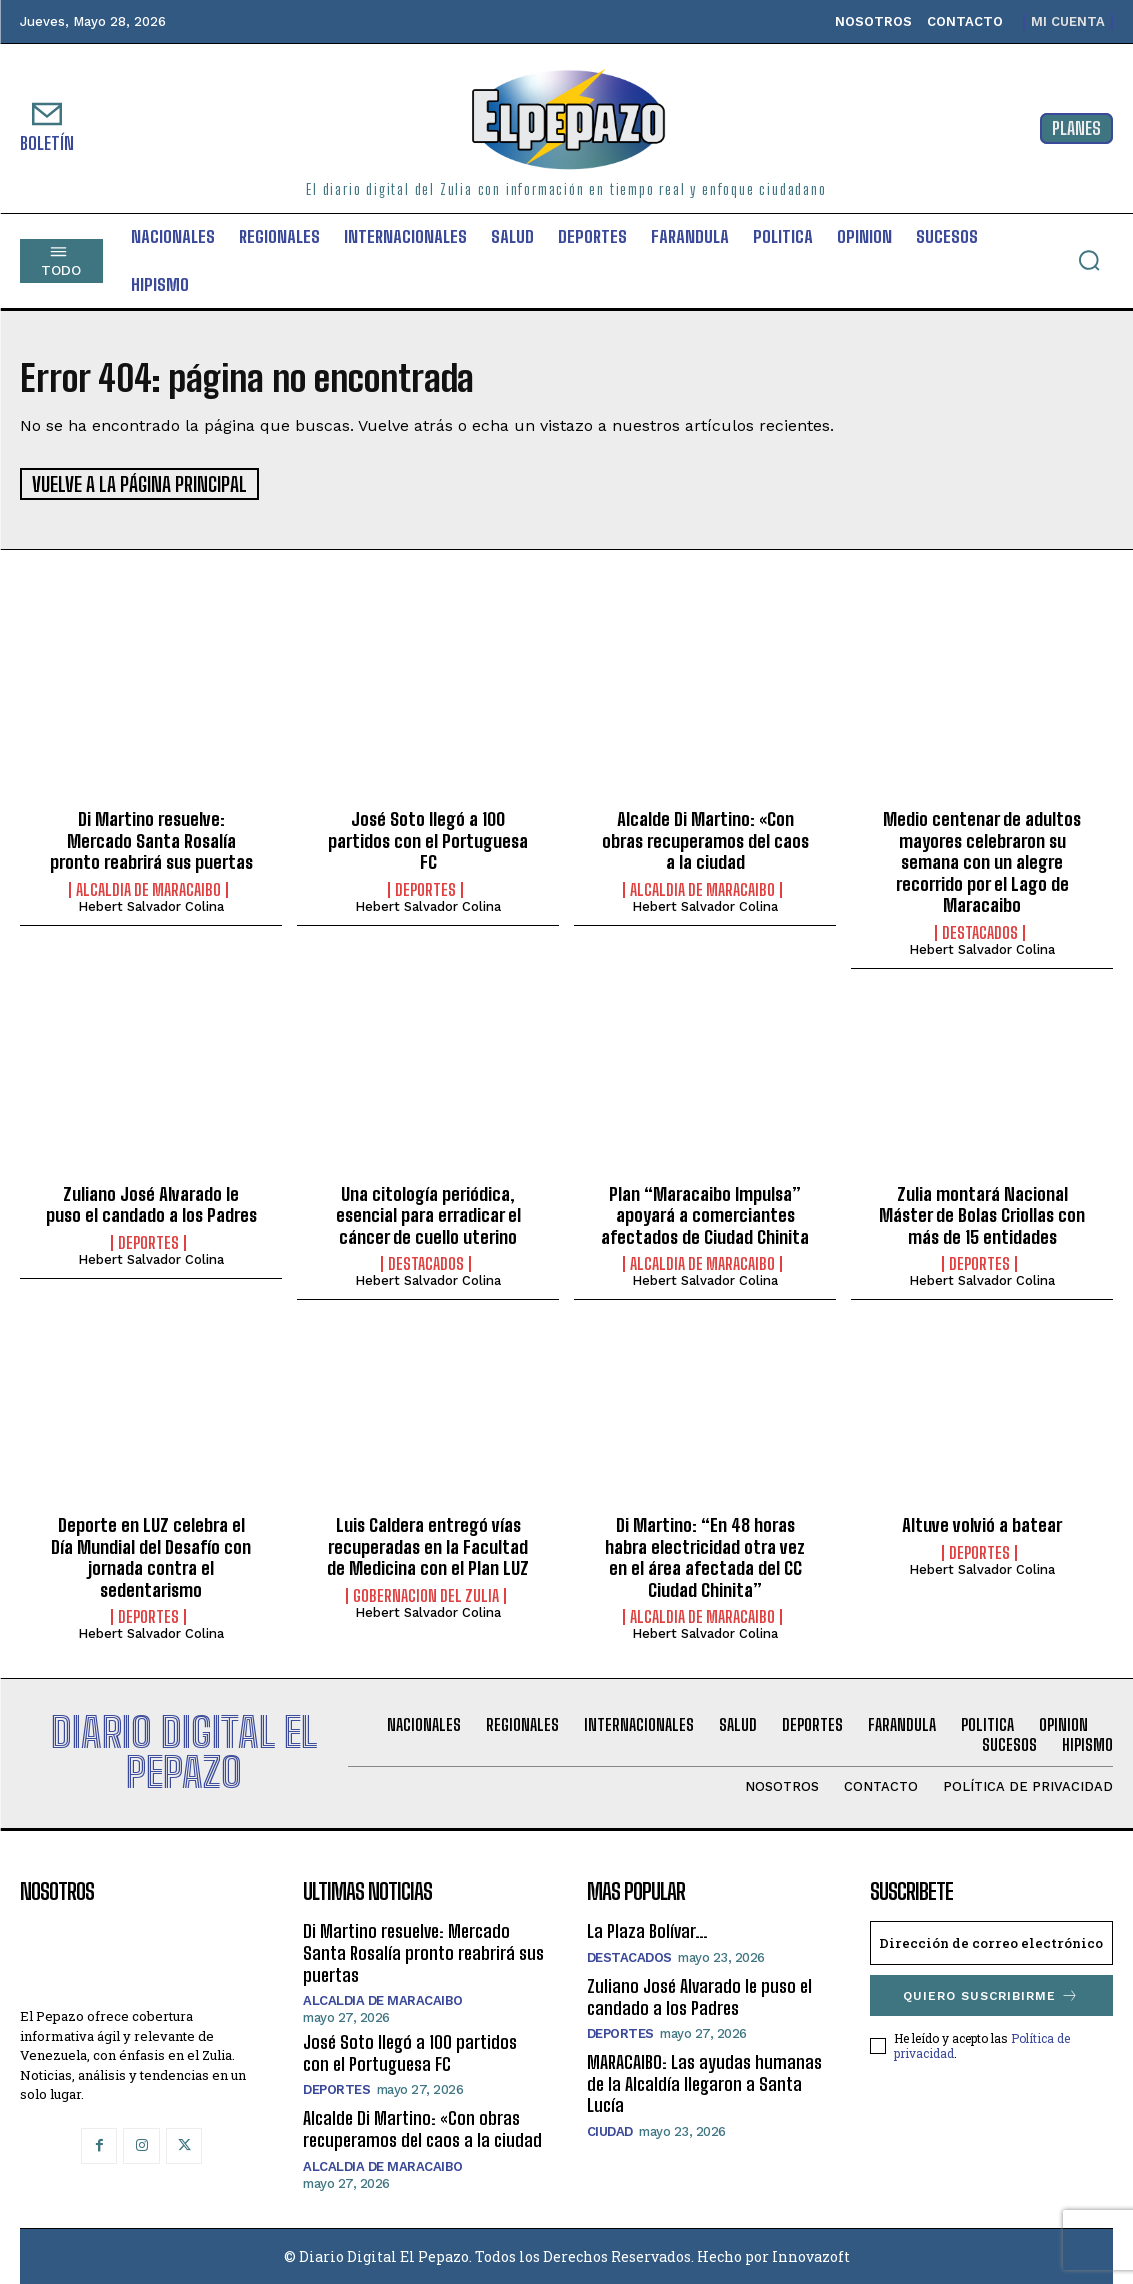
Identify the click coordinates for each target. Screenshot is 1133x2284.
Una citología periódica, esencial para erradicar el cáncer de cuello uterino (428, 1213)
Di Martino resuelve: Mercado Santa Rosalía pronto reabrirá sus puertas (151, 838)
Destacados (980, 931)
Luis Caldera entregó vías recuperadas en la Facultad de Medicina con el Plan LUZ (428, 1544)
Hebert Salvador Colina (151, 904)
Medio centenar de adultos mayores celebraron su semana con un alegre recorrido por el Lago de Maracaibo (982, 860)
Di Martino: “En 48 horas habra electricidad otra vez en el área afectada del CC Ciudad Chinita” (705, 1555)
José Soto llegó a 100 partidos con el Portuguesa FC (428, 838)
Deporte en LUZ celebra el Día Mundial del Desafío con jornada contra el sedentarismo (151, 1555)
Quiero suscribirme (991, 1994)
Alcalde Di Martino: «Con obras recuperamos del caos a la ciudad (705, 838)
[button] (1089, 260)
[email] (991, 1942)
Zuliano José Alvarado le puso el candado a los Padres (151, 1203)
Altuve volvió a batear (982, 1523)
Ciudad (610, 2129)
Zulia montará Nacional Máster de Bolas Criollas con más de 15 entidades (982, 1213)
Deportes (425, 888)
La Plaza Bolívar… (647, 1930)
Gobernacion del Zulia (426, 1594)
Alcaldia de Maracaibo (148, 888)
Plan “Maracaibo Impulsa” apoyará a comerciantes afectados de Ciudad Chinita (705, 1213)
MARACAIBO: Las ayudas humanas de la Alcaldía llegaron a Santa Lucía (704, 2082)
